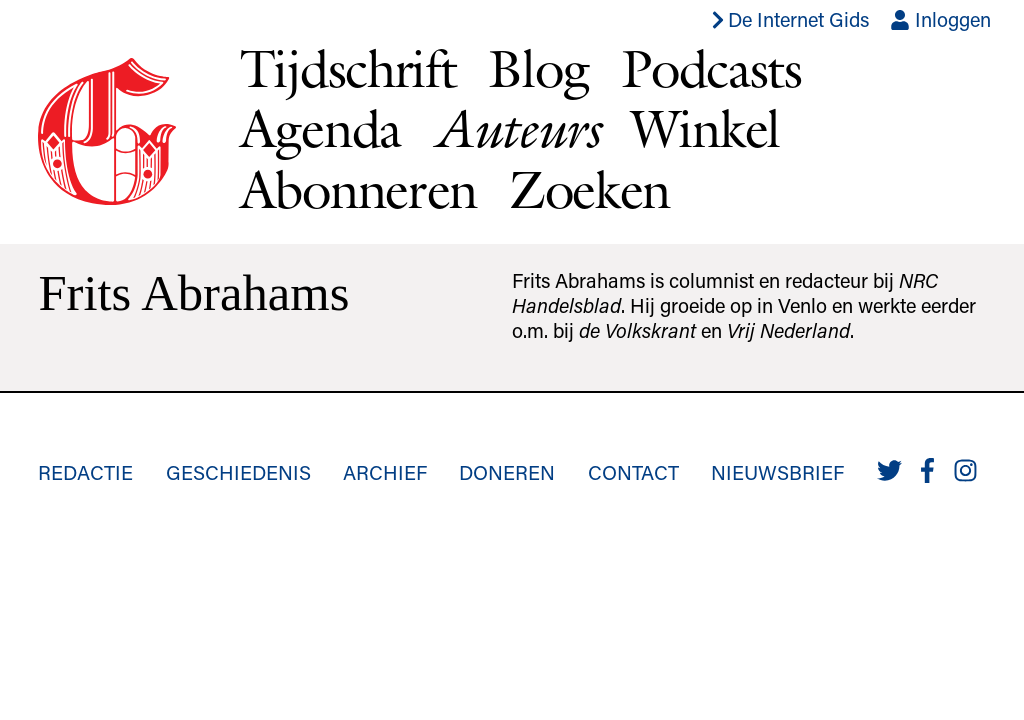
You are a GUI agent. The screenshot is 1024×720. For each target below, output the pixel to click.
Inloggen (940, 19)
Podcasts (711, 68)
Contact (633, 472)
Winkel (705, 128)
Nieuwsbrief (777, 472)
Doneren (507, 472)
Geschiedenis (238, 472)
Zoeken (589, 189)
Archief (385, 472)
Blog (538, 68)
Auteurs (516, 128)
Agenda (320, 128)
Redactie (85, 472)
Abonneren (358, 189)
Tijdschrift (348, 68)
